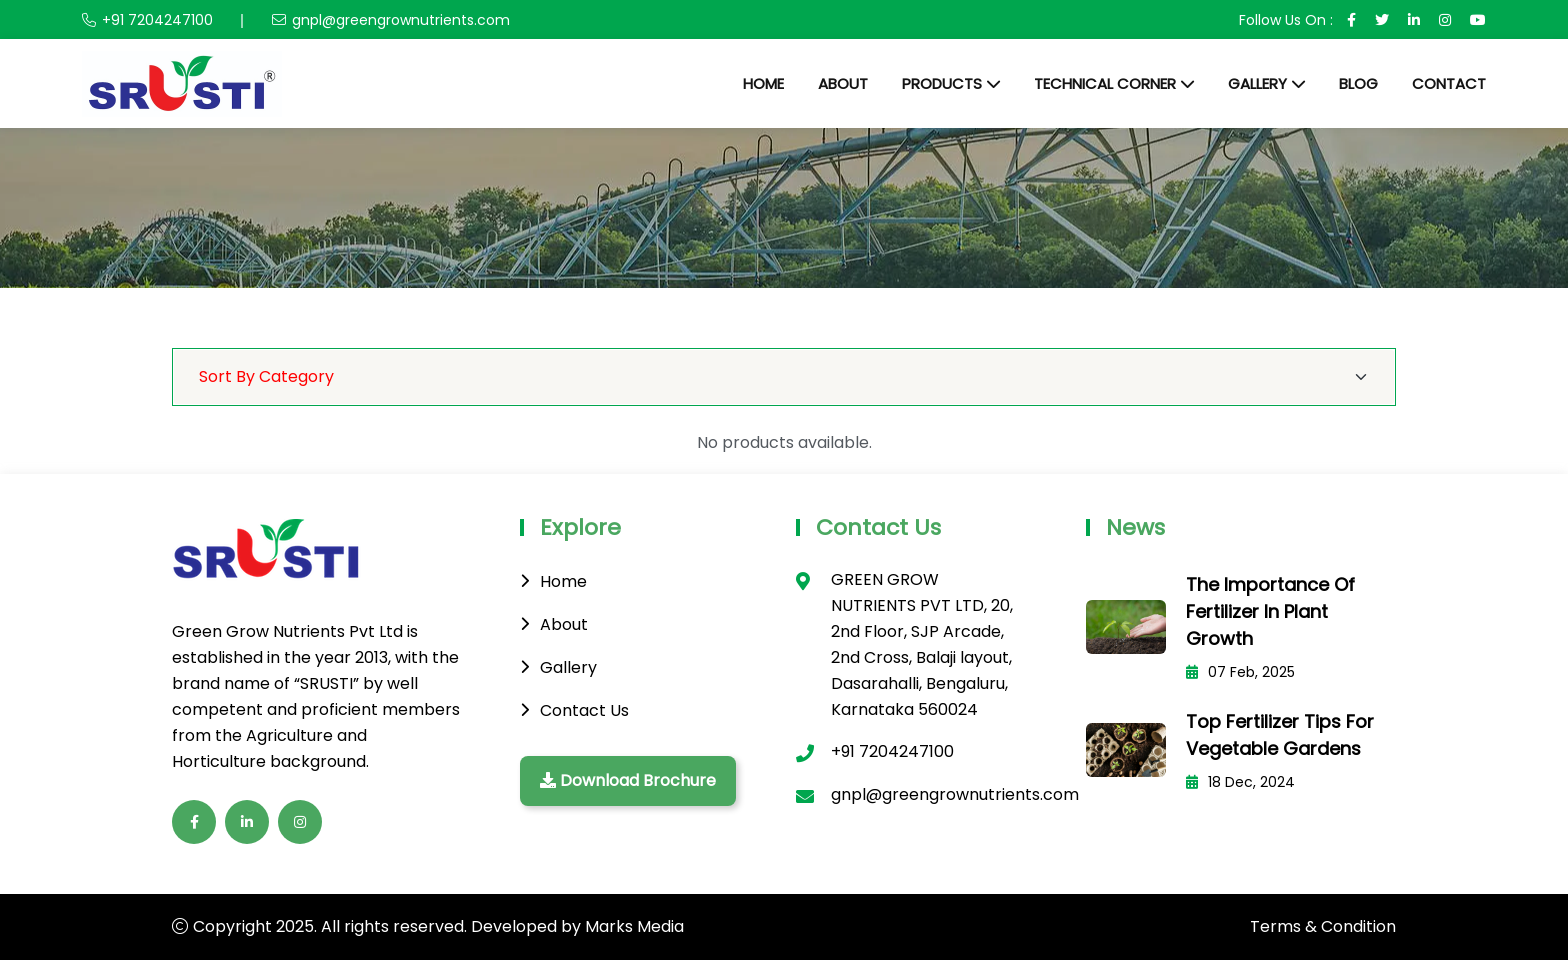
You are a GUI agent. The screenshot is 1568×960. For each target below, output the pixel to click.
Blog (1358, 83)
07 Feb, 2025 (1240, 672)
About (843, 83)
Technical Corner (1105, 83)
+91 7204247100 (157, 20)
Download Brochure (628, 780)
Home (763, 83)
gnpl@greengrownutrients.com (401, 20)
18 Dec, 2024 (1240, 782)
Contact (1449, 83)
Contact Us (584, 710)
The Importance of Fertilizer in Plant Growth (1270, 611)
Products (942, 83)
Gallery (1257, 83)
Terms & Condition (1323, 926)
